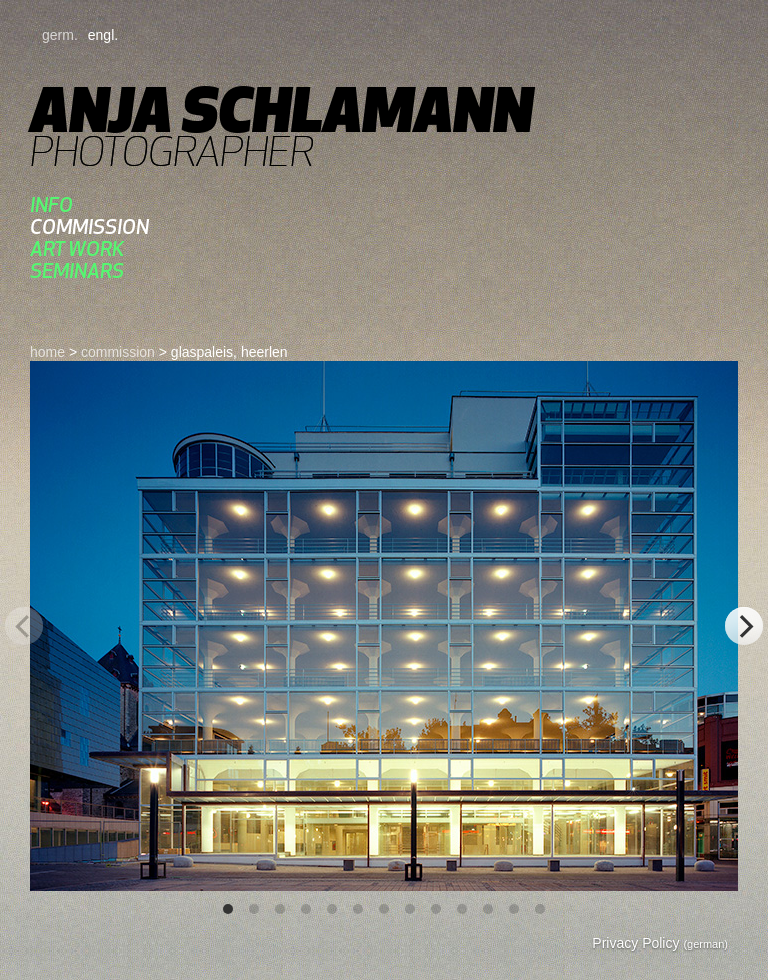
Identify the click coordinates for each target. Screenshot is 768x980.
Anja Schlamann (281, 109)
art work (77, 248)
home (47, 352)
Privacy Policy (660, 943)
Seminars (77, 270)
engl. (103, 35)
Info (51, 204)
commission (89, 226)
